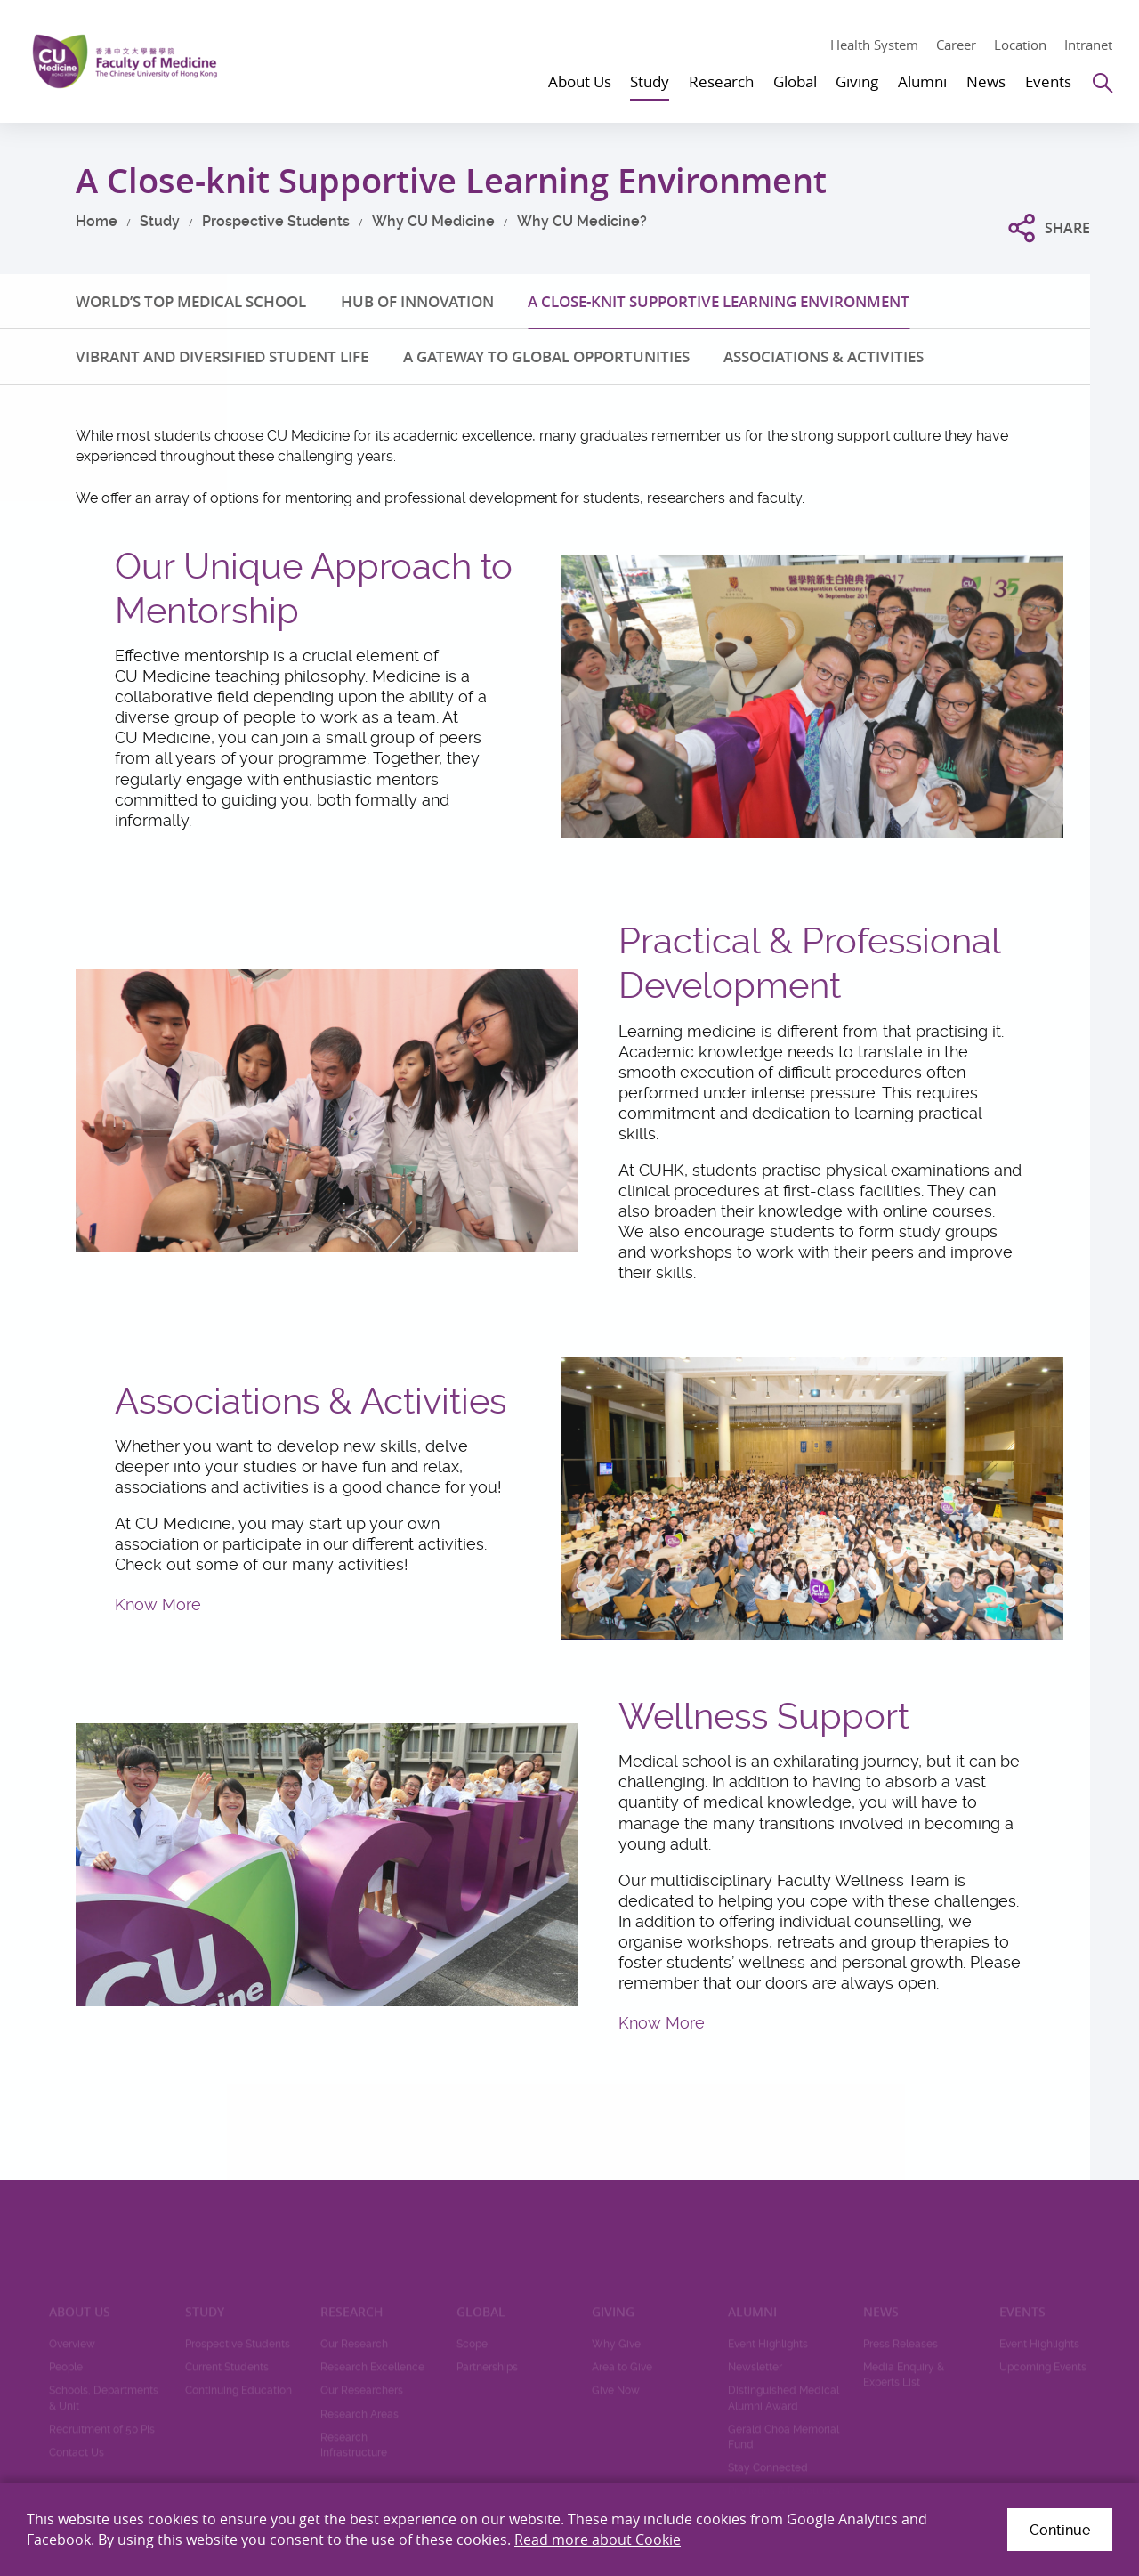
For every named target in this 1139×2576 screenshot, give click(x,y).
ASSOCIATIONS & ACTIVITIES (823, 356)
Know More (158, 1604)
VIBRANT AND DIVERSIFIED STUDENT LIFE (222, 356)
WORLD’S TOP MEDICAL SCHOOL (191, 301)
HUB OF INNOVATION (417, 301)
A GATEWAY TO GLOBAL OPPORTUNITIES (546, 356)
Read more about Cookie (597, 2539)
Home (96, 221)
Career (956, 44)
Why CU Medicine (433, 221)
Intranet (1088, 44)
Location (1020, 44)
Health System (874, 44)
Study (160, 221)
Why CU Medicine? (582, 221)
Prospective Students (276, 221)
